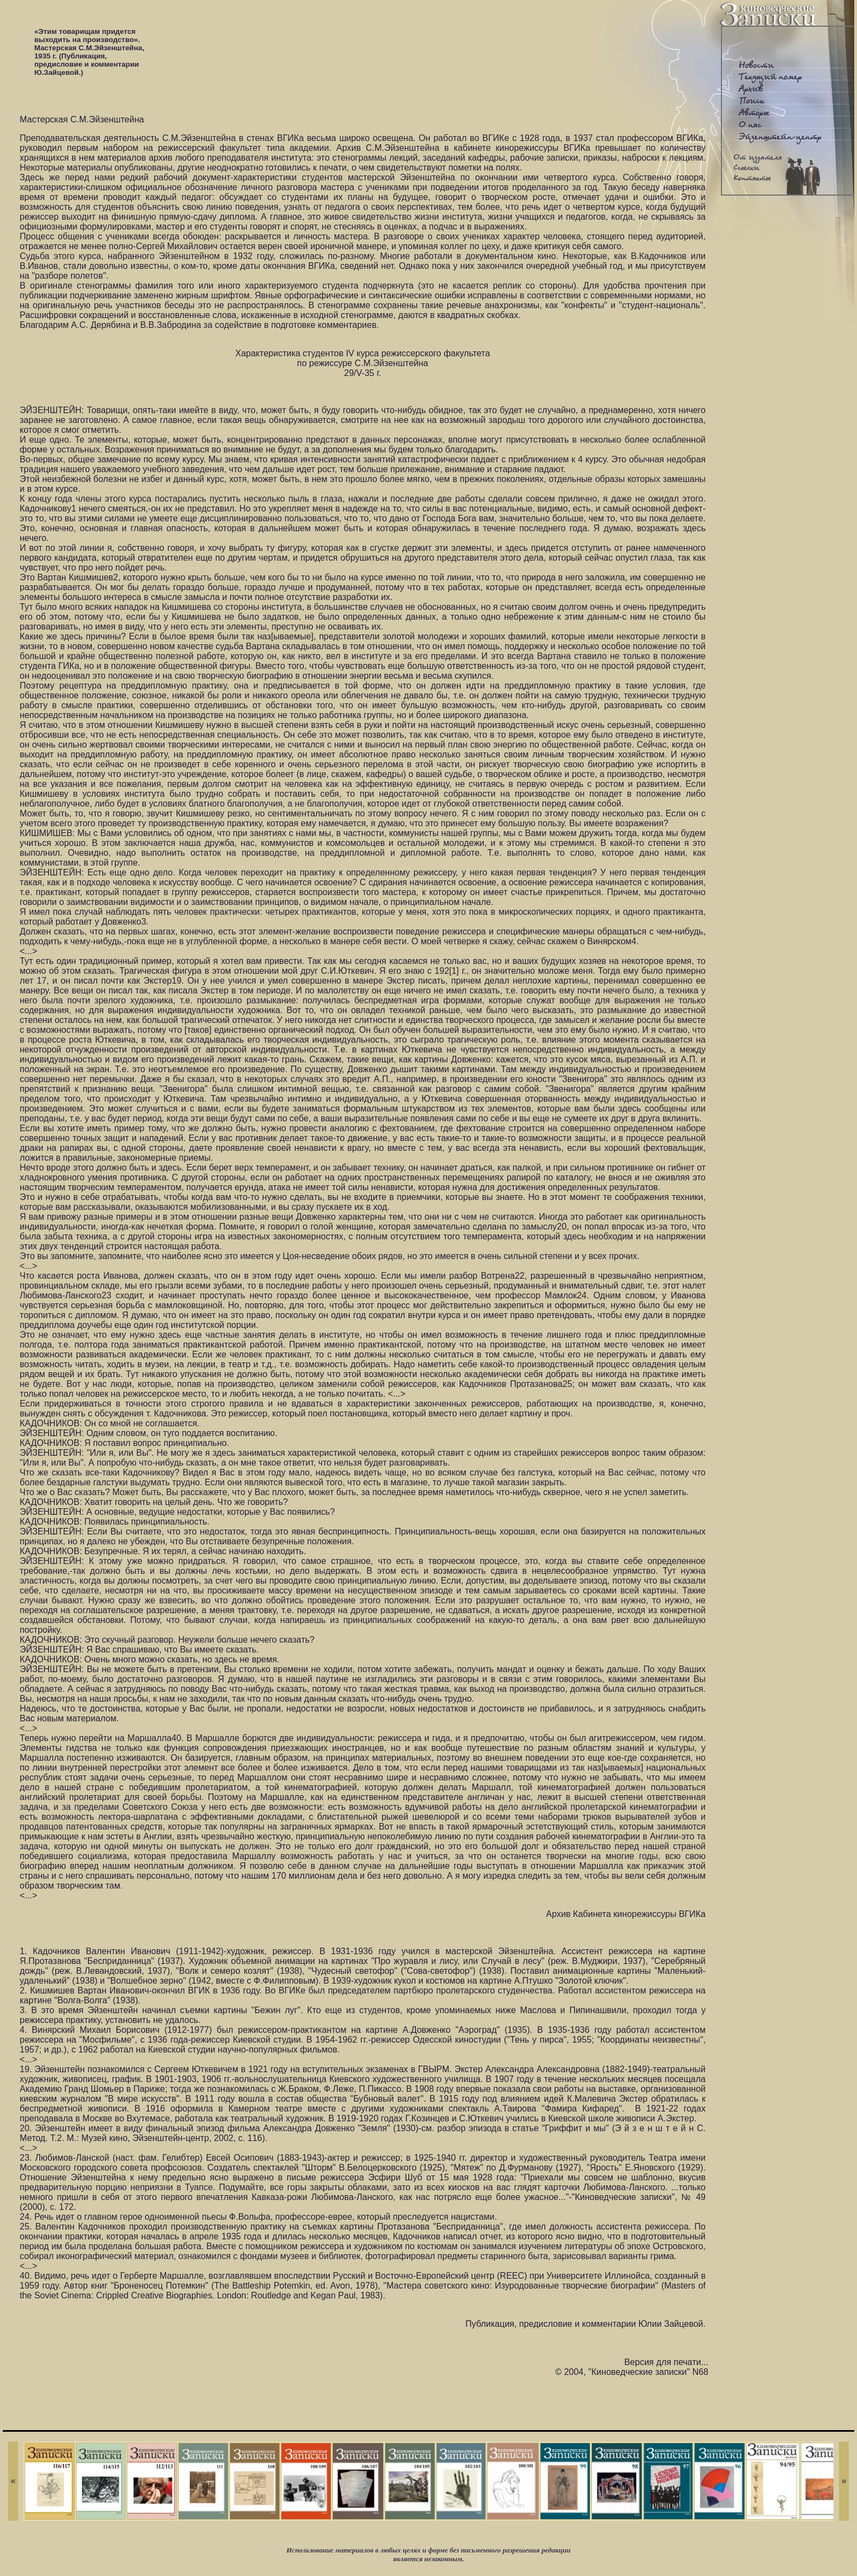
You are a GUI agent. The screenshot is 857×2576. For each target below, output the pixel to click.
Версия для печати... (666, 2362)
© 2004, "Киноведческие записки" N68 (631, 2372)
